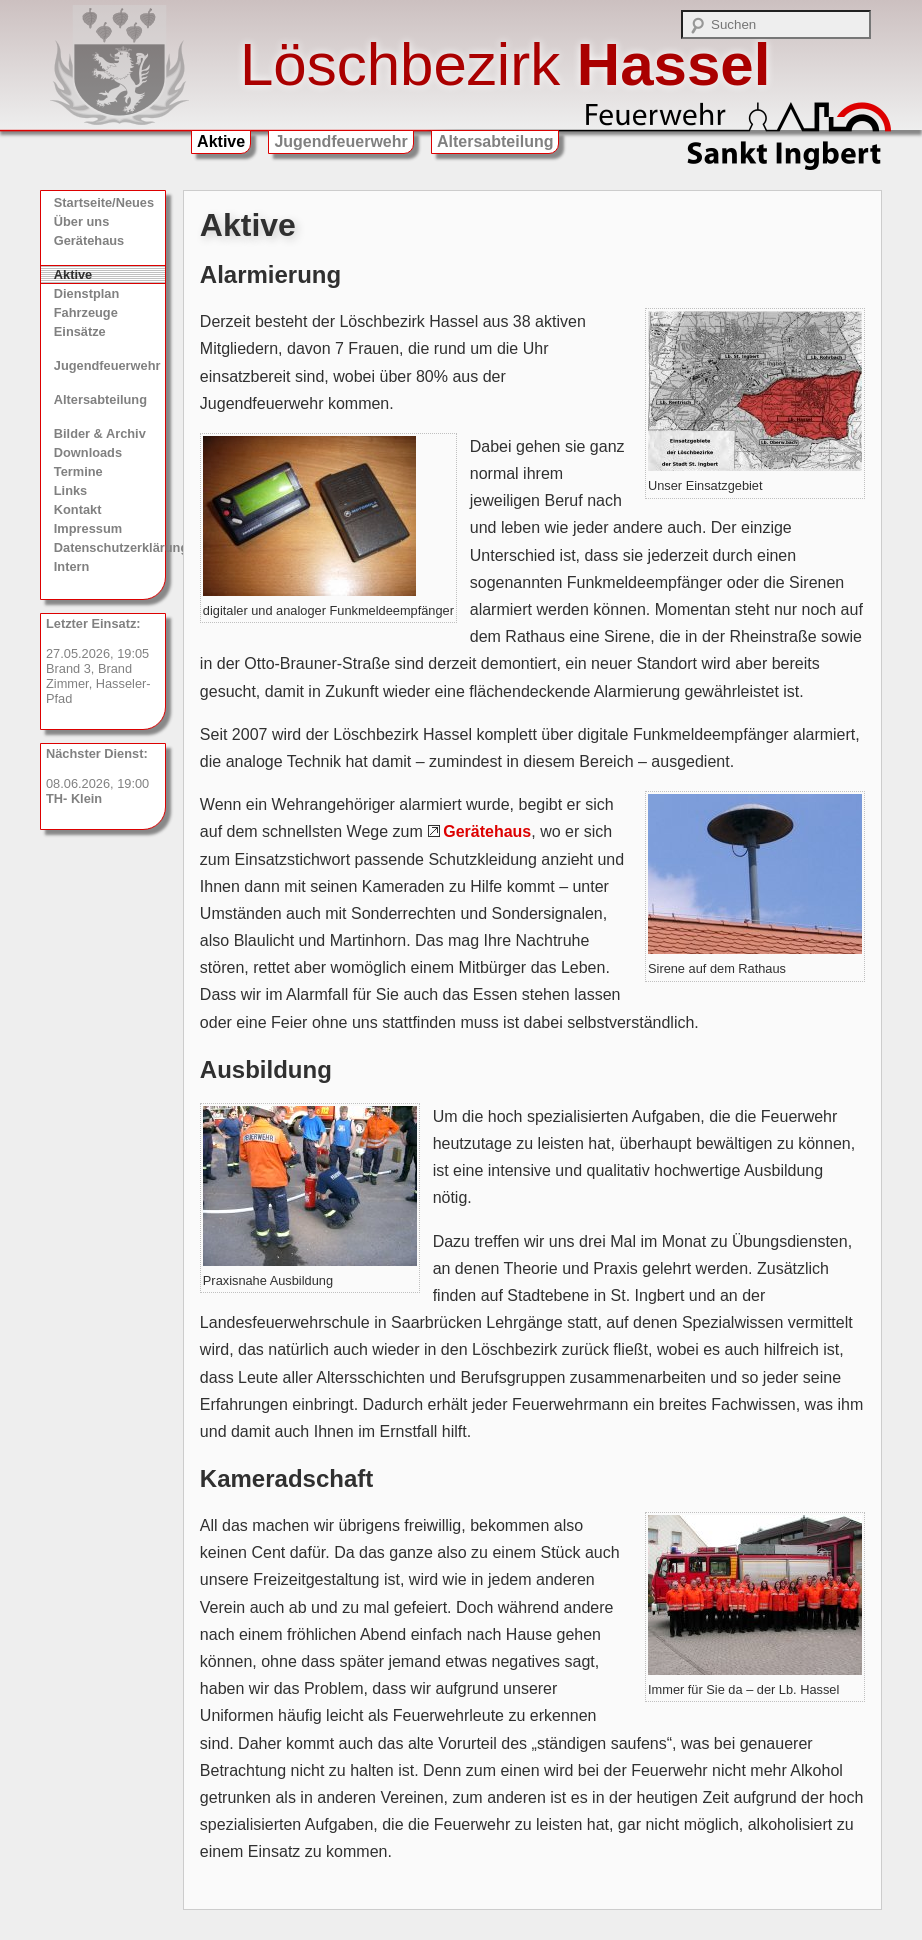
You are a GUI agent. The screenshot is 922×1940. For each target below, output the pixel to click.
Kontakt (78, 509)
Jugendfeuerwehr (340, 141)
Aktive (221, 141)
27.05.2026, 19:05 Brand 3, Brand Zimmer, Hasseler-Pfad (98, 661)
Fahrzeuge (86, 312)
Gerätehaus (89, 240)
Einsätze (80, 331)
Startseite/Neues (104, 202)
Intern (72, 566)
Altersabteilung (495, 141)
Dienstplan (86, 293)
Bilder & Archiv (100, 433)
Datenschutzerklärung (110, 547)
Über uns (81, 221)
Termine (78, 471)
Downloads (88, 452)
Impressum (88, 528)
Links (70, 490)
